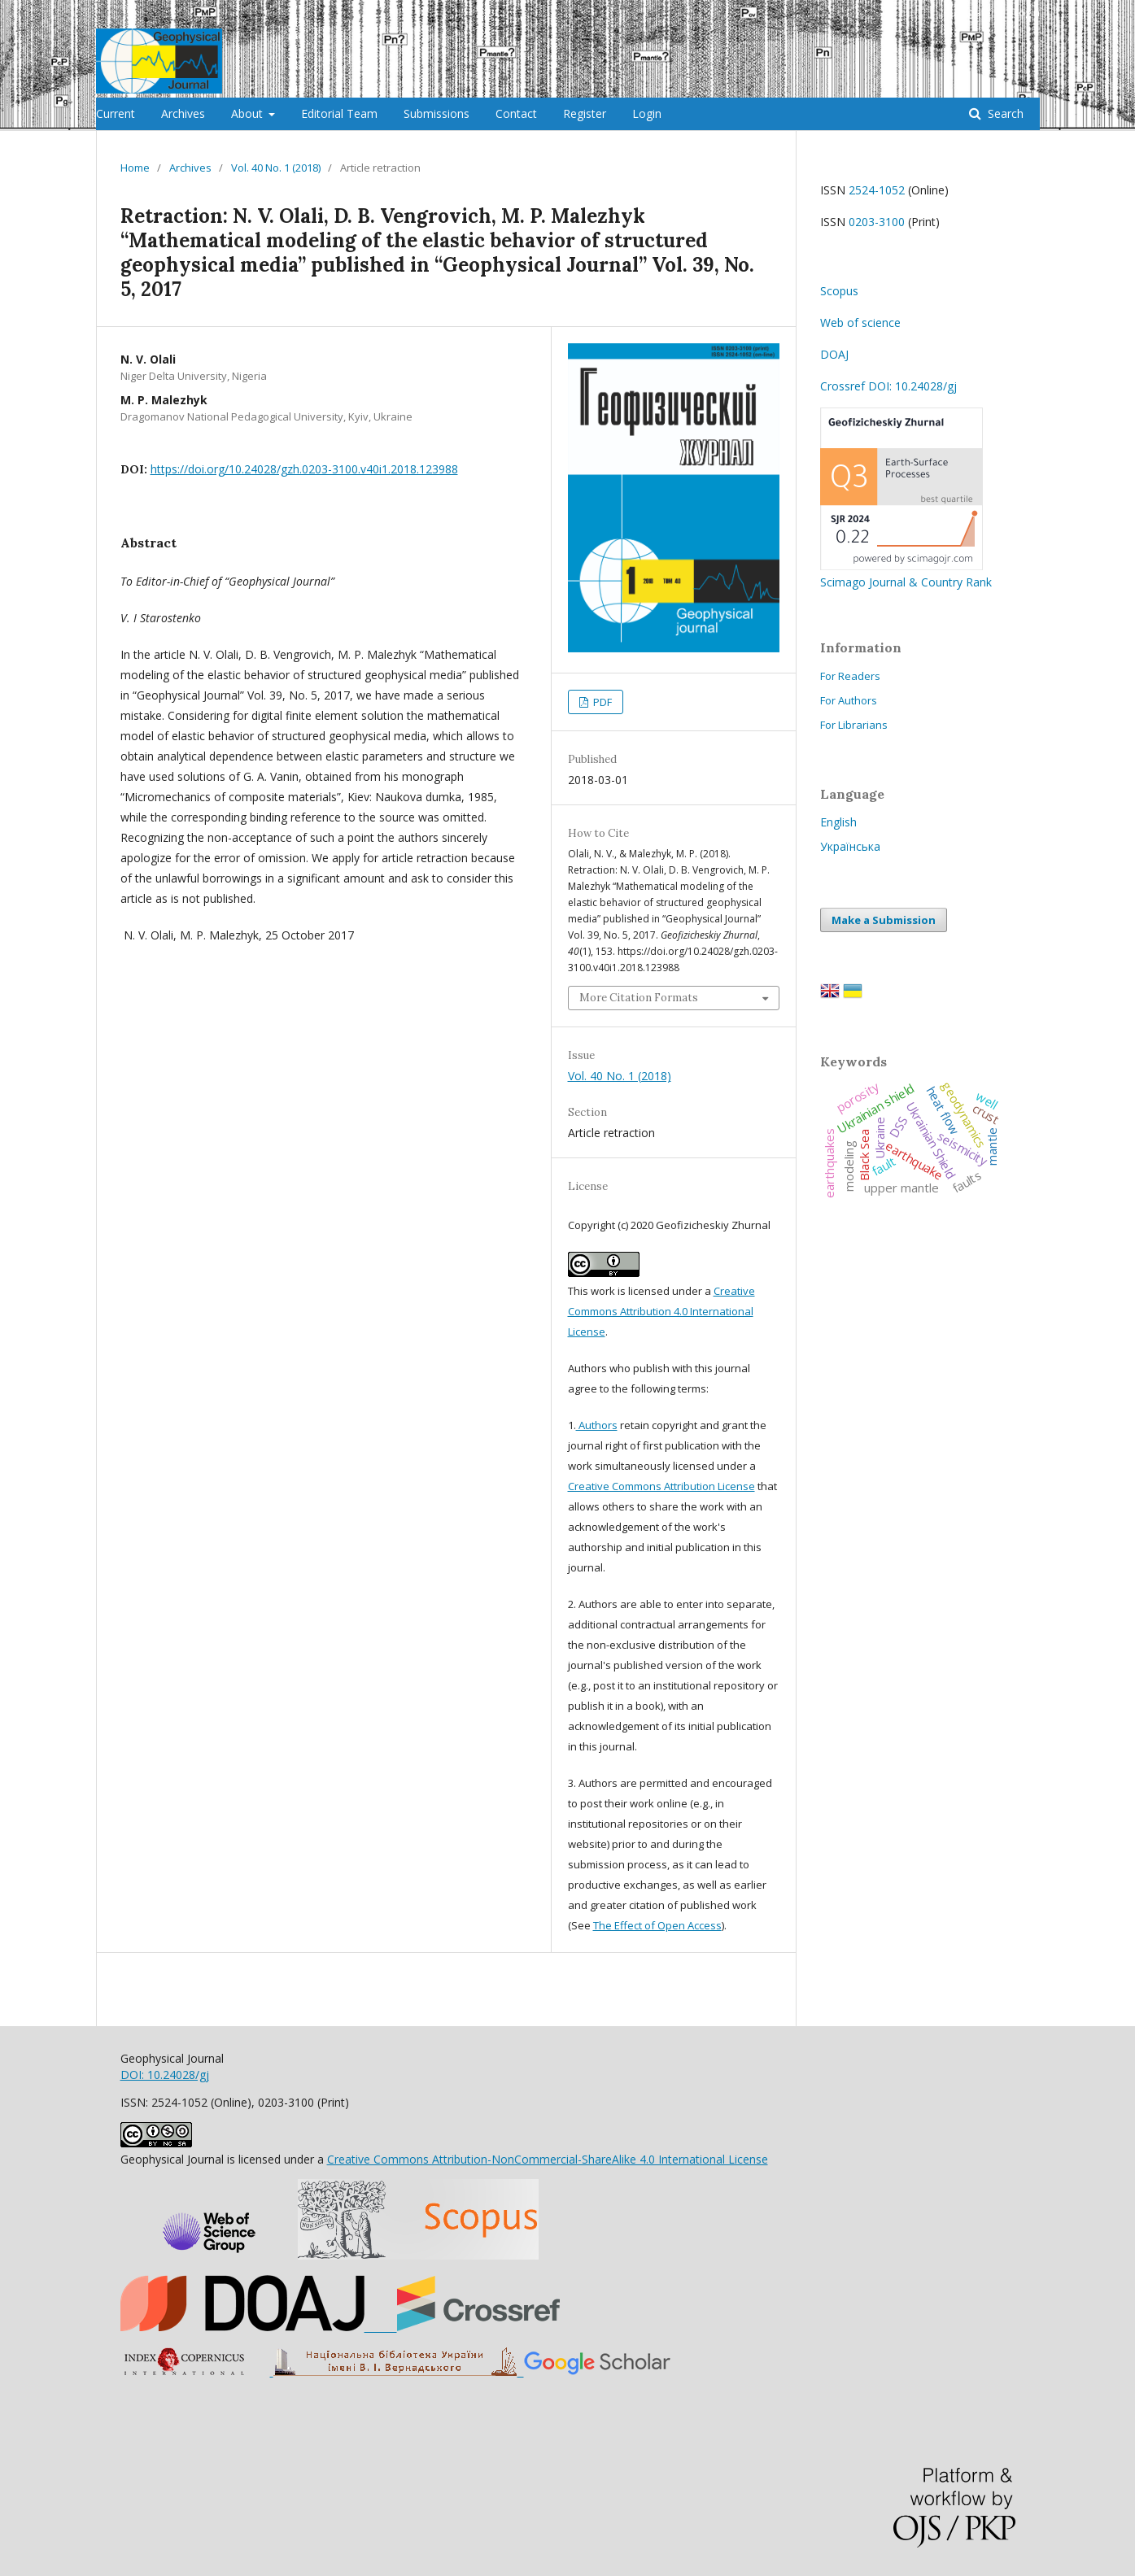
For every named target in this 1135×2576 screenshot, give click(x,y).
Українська (850, 846)
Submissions (436, 113)
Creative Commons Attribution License (661, 1486)
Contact (516, 113)
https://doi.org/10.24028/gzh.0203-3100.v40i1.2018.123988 (304, 469)
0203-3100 (877, 221)
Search (1004, 113)
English (838, 822)
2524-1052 (877, 190)
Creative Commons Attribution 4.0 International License (661, 1311)
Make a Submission (884, 920)
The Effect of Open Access (657, 1925)
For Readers (850, 676)
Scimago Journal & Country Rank (906, 574)
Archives (183, 113)
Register (584, 113)
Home (135, 167)
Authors (597, 1425)
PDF (601, 702)
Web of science (860, 322)
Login (646, 113)
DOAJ (834, 354)
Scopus (839, 291)
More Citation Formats (638, 998)
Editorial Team (339, 113)
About (248, 113)
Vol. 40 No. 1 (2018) (276, 167)
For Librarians (854, 724)
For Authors (848, 700)
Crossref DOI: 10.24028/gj (888, 386)
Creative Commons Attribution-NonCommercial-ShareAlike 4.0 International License (547, 2159)
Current (115, 113)
